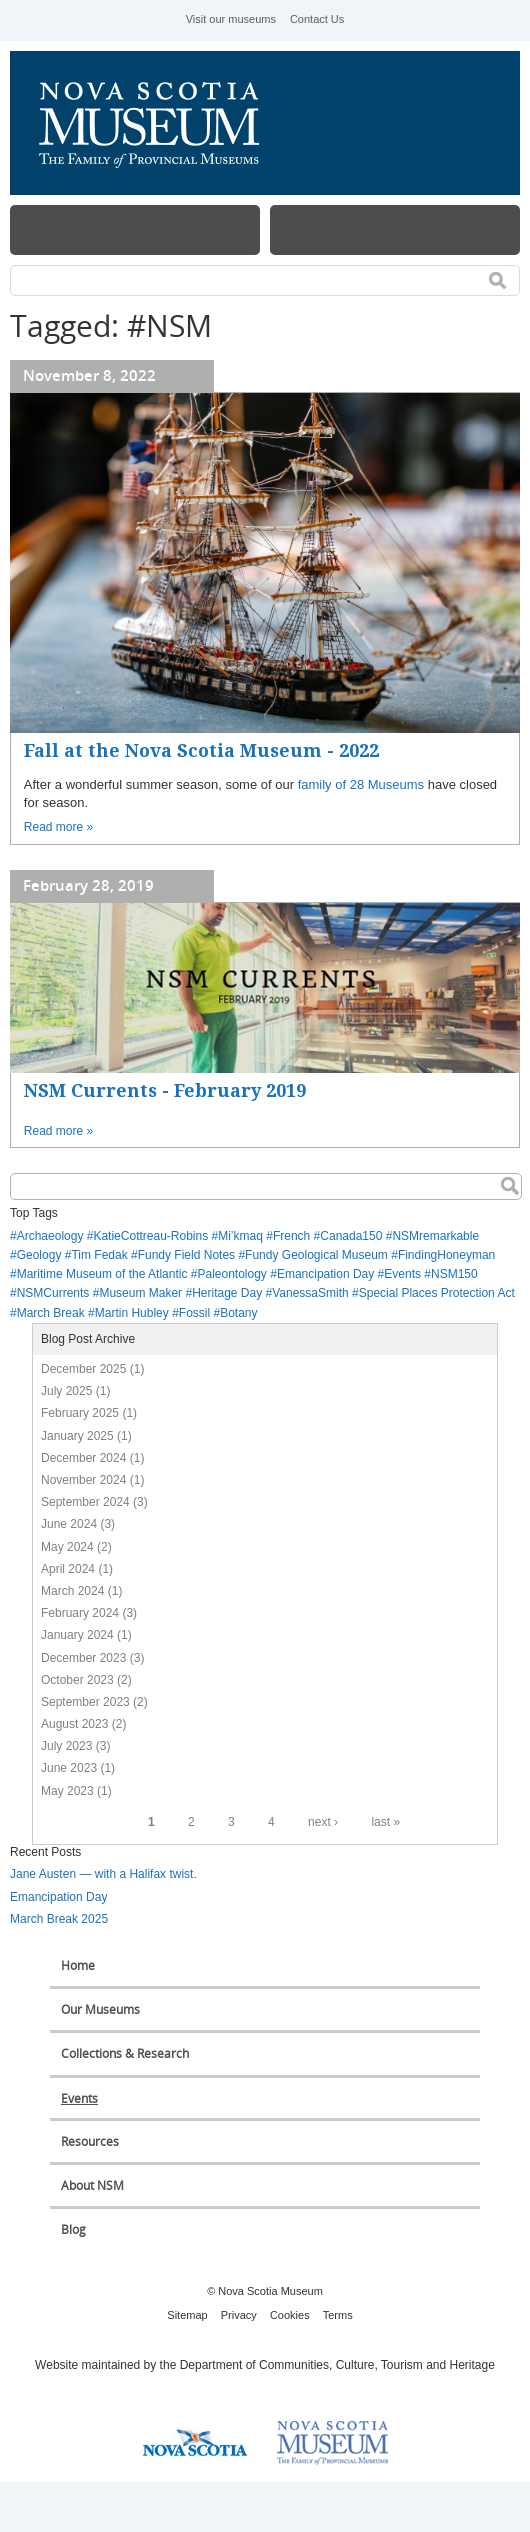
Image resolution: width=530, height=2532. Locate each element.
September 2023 (85, 1702)
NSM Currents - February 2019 (165, 1090)
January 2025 (77, 1436)
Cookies (290, 2315)
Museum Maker (140, 1293)
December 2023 (83, 1658)
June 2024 (69, 1524)
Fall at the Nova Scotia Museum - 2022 (201, 750)
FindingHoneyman (446, 1255)
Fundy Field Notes (186, 1255)
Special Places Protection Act (437, 1293)
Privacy (239, 2315)
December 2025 (83, 1369)
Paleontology (231, 1274)
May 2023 (67, 1791)
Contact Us (317, 19)
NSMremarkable (435, 1236)
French (291, 1236)
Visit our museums (231, 19)
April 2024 (68, 1569)
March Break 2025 (59, 1919)
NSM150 (454, 1274)
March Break (51, 1313)
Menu (135, 230)
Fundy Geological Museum (316, 1255)
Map (395, 230)
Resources (90, 2141)
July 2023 (66, 1746)
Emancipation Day (325, 1274)
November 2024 (83, 1480)
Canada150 (351, 1236)
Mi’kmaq (240, 1236)
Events (402, 1274)
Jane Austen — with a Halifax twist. (103, 1874)
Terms (338, 2315)
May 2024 (67, 1547)
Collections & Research (125, 2053)
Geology (39, 1255)
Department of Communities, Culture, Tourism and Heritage (337, 2365)
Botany (238, 1313)
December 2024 (83, 1458)
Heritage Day (227, 1293)
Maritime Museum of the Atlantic (102, 1274)
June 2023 (69, 1768)
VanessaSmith (310, 1293)
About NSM (92, 2185)
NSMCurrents (53, 1293)
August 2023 (74, 1724)
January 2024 (77, 1635)
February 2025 (80, 1413)
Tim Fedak (99, 1255)
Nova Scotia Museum (160, 123)
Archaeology (50, 1236)
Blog (73, 2229)
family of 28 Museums (361, 784)
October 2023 (77, 1680)
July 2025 (66, 1391)
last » (385, 1822)
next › (323, 1822)
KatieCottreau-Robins (150, 1236)
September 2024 (85, 1502)
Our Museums (100, 2009)
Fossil (194, 1313)
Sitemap (187, 2315)
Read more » (58, 827)
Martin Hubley (132, 1313)
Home (78, 1965)
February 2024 (80, 1613)
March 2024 (72, 1591)
